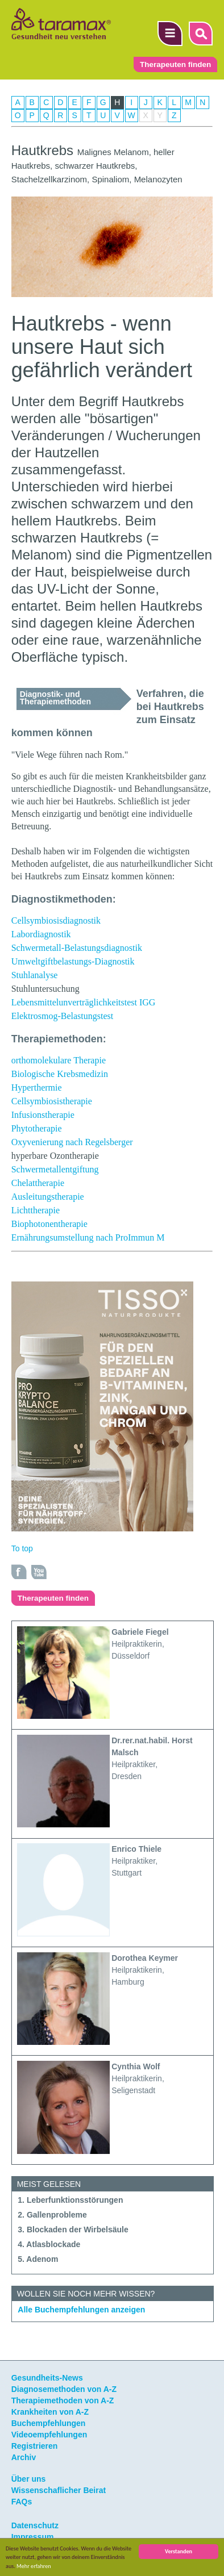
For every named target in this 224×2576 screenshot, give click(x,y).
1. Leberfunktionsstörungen (70, 2200)
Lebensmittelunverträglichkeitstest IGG (83, 1002)
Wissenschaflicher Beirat (58, 2490)
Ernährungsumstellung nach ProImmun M (88, 1237)
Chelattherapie (37, 1183)
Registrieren (34, 2445)
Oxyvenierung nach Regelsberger (72, 1142)
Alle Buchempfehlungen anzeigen (81, 2309)
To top (22, 1548)
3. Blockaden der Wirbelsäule (73, 2229)
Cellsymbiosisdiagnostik (56, 920)
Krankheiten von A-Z (50, 2411)
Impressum (32, 2536)
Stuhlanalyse (34, 975)
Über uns (28, 2478)
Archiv (23, 2457)
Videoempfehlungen (49, 2434)
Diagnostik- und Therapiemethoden (55, 698)
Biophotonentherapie (49, 1224)
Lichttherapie (35, 1210)
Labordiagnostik (41, 934)
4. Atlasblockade (49, 2244)
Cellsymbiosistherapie (51, 1101)
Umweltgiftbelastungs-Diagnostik (73, 961)
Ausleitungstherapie (47, 1196)
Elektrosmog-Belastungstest (62, 1016)
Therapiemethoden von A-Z (62, 2400)
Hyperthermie (36, 1087)
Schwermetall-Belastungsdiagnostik (76, 948)
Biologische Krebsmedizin (59, 1074)
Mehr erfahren (33, 2566)
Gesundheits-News (47, 2377)
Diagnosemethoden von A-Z (64, 2389)
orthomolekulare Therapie (58, 1060)
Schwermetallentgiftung (55, 1169)
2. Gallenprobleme (52, 2214)
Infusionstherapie (42, 1115)
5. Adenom (38, 2259)
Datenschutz (35, 2525)
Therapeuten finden (175, 64)
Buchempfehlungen (48, 2423)
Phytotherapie (36, 1128)
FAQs (21, 2501)
